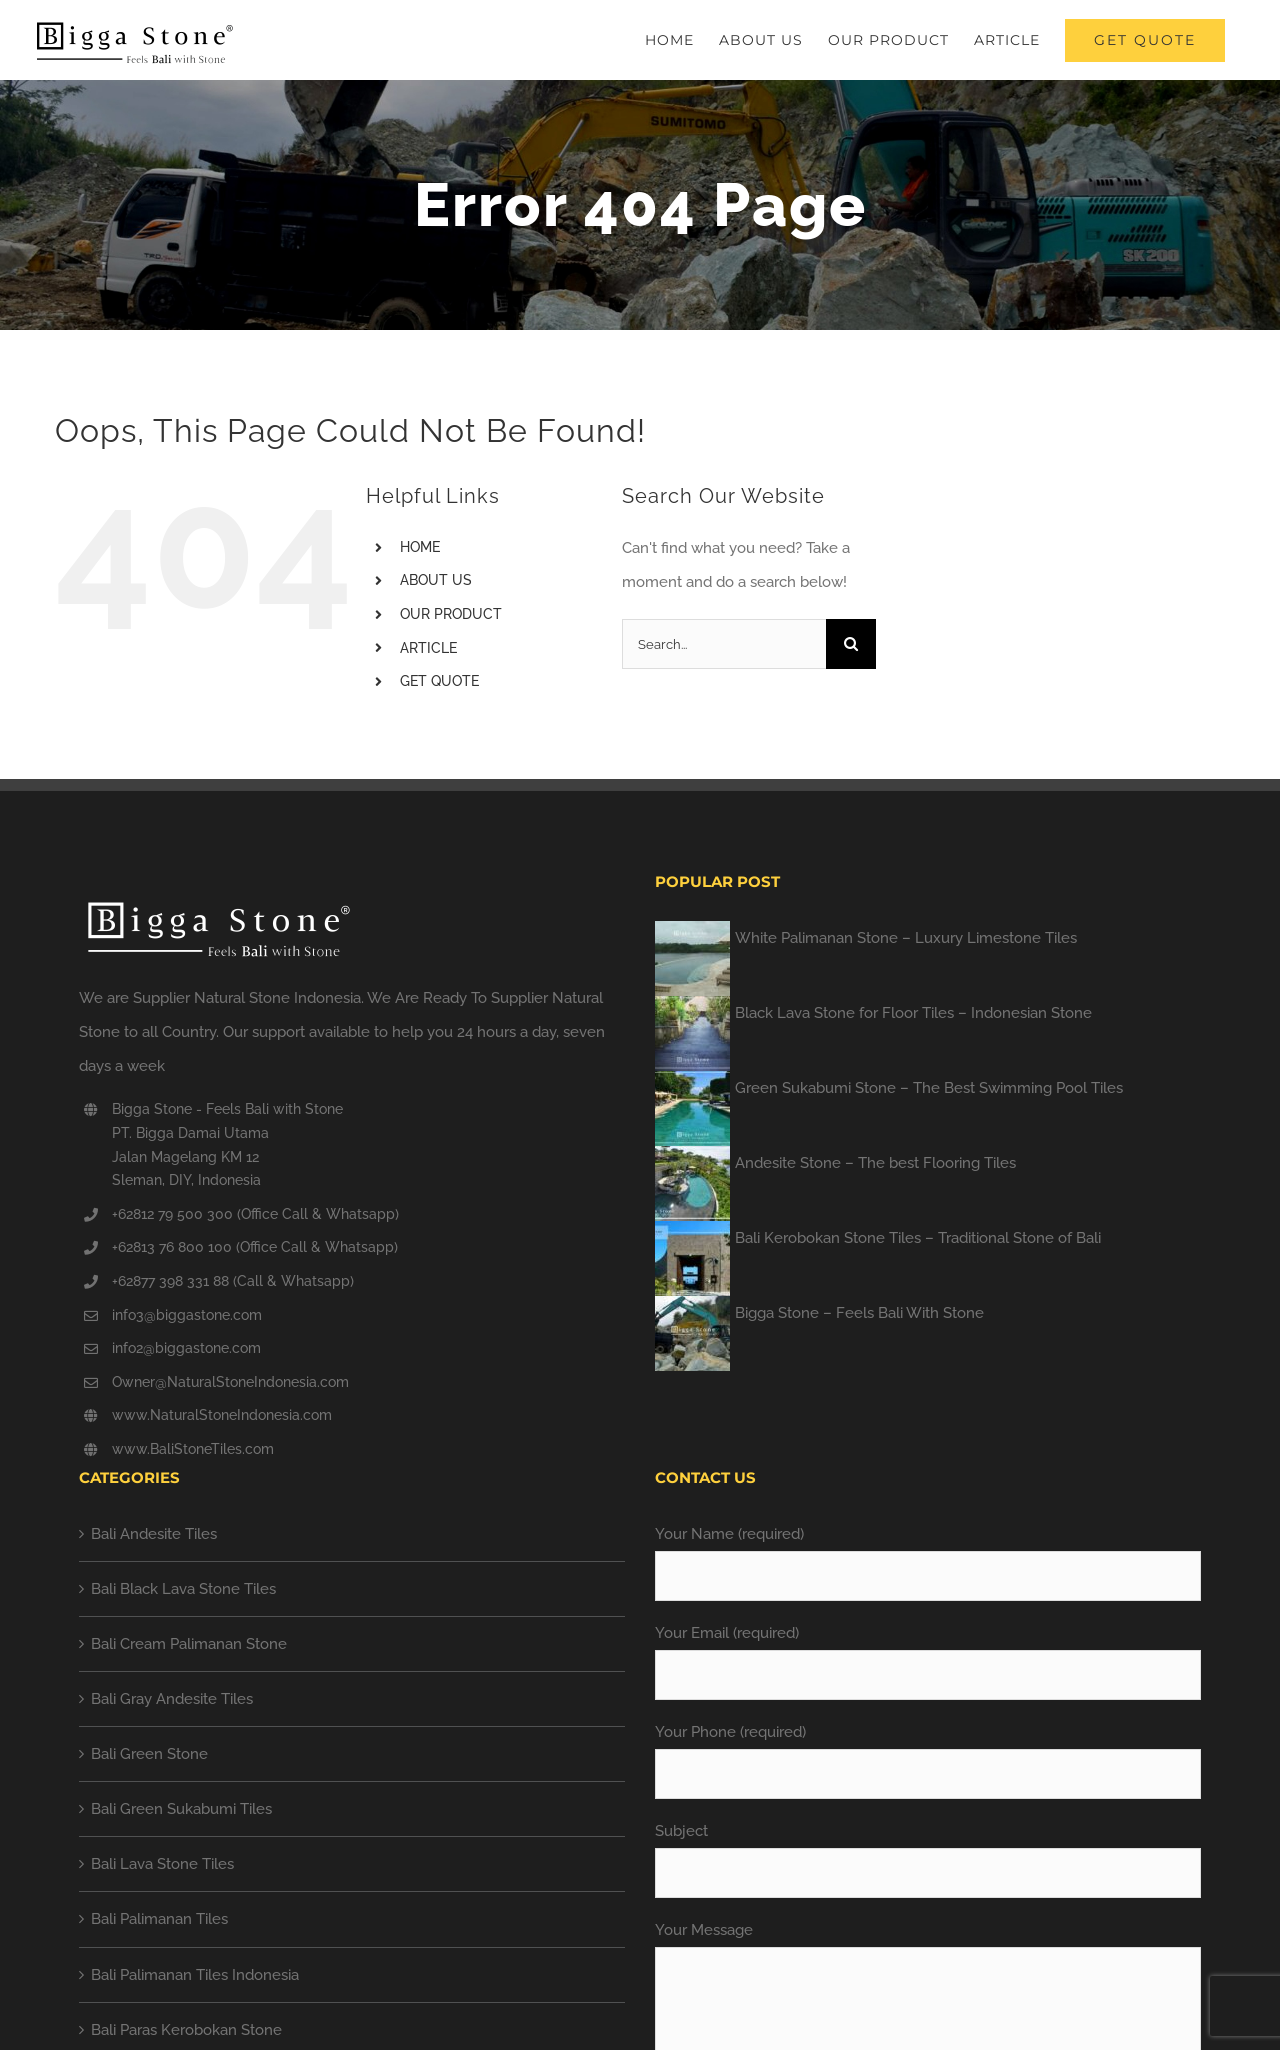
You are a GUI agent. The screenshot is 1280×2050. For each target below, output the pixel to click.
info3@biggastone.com (187, 1315)
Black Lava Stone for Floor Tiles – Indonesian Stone (913, 1013)
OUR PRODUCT (451, 614)
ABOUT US (436, 580)
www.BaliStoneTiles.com (193, 1449)
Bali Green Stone (149, 1754)
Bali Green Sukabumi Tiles (181, 1809)
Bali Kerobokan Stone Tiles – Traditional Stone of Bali (918, 1238)
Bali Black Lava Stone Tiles (183, 1589)
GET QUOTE (439, 681)
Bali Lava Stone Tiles (162, 1864)
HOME (420, 547)
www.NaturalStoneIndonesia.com (222, 1415)
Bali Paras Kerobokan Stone (186, 2030)
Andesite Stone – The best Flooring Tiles (875, 1163)
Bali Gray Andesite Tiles (172, 1699)
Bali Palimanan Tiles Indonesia (195, 1975)
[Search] (851, 644)
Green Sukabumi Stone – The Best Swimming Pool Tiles (929, 1088)
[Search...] (724, 644)
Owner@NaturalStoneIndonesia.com (230, 1382)
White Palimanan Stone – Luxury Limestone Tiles (906, 938)
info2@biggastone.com (186, 1348)
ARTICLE (428, 648)
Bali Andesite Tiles (154, 1534)
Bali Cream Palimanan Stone (189, 1644)
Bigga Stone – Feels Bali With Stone (859, 1313)
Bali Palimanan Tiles (159, 1919)
